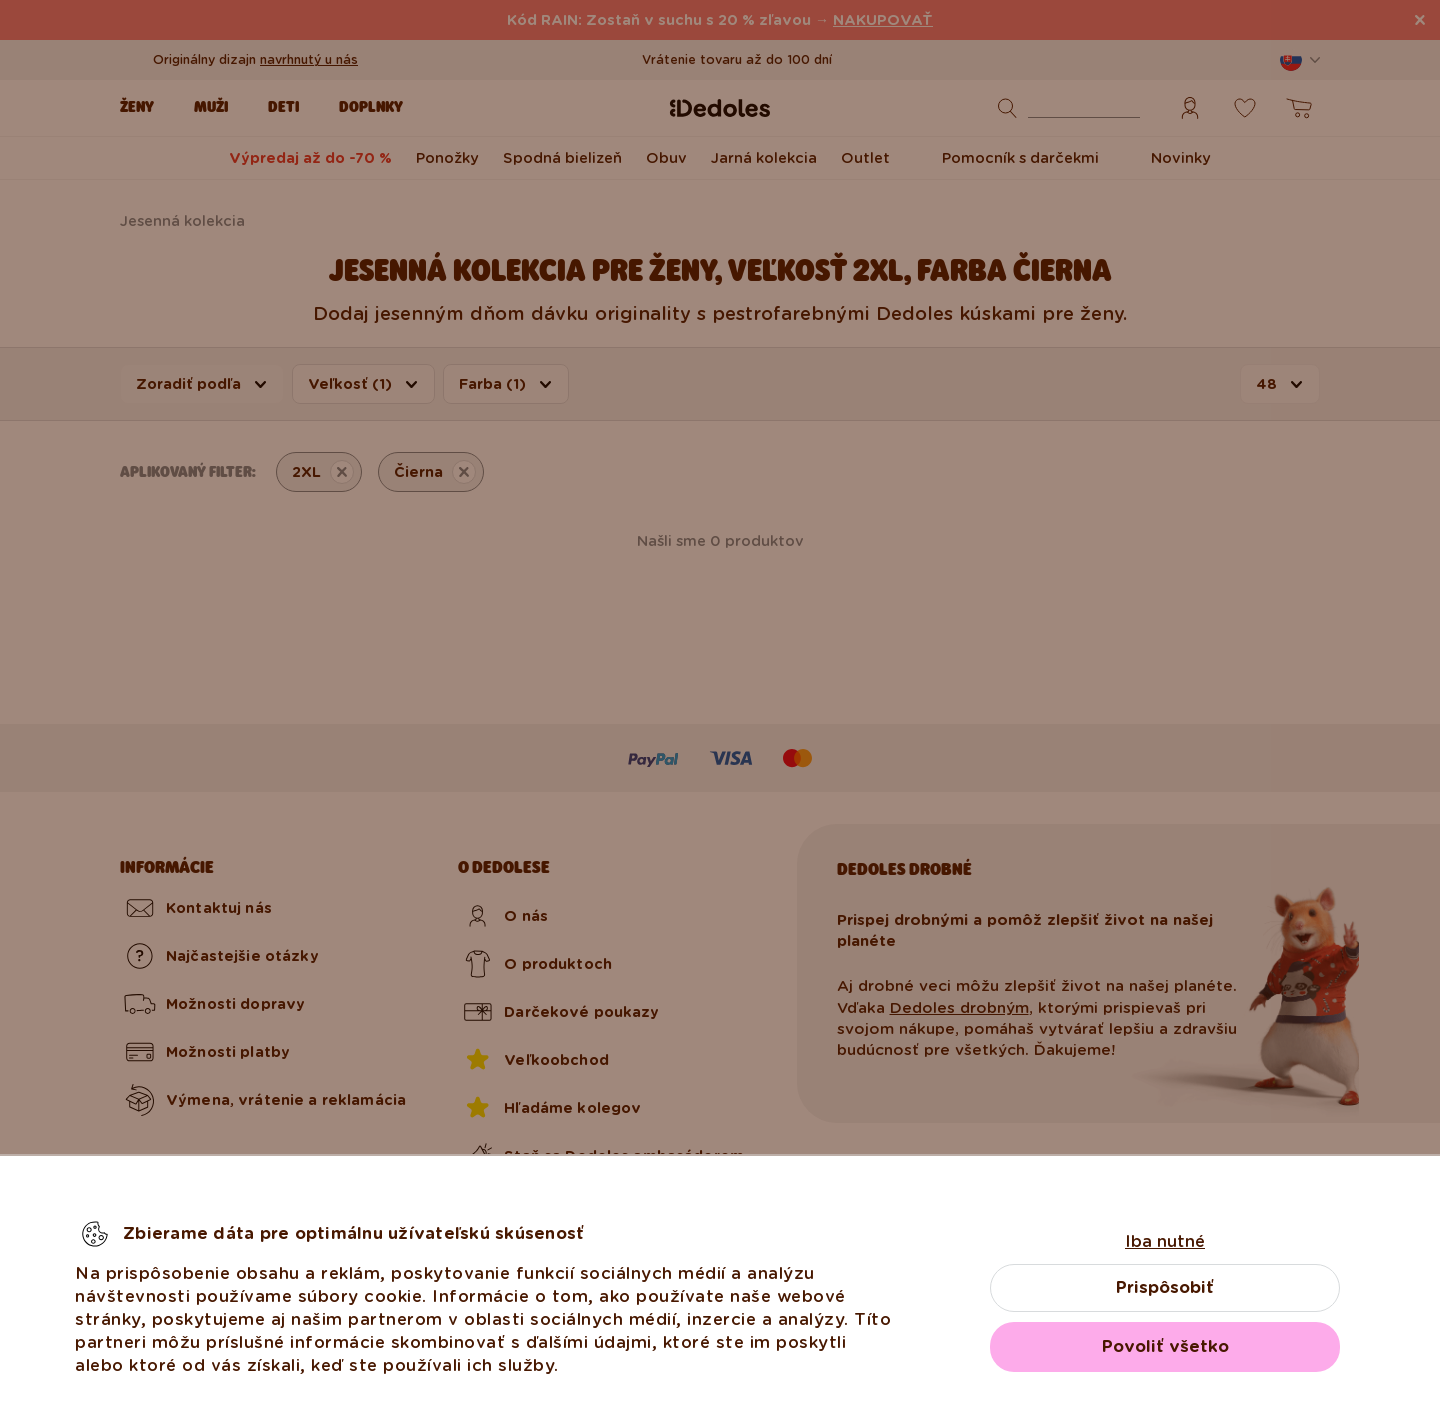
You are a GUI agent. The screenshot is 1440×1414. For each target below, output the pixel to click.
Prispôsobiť (1165, 1287)
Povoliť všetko (1165, 1346)
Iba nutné (1165, 1241)
